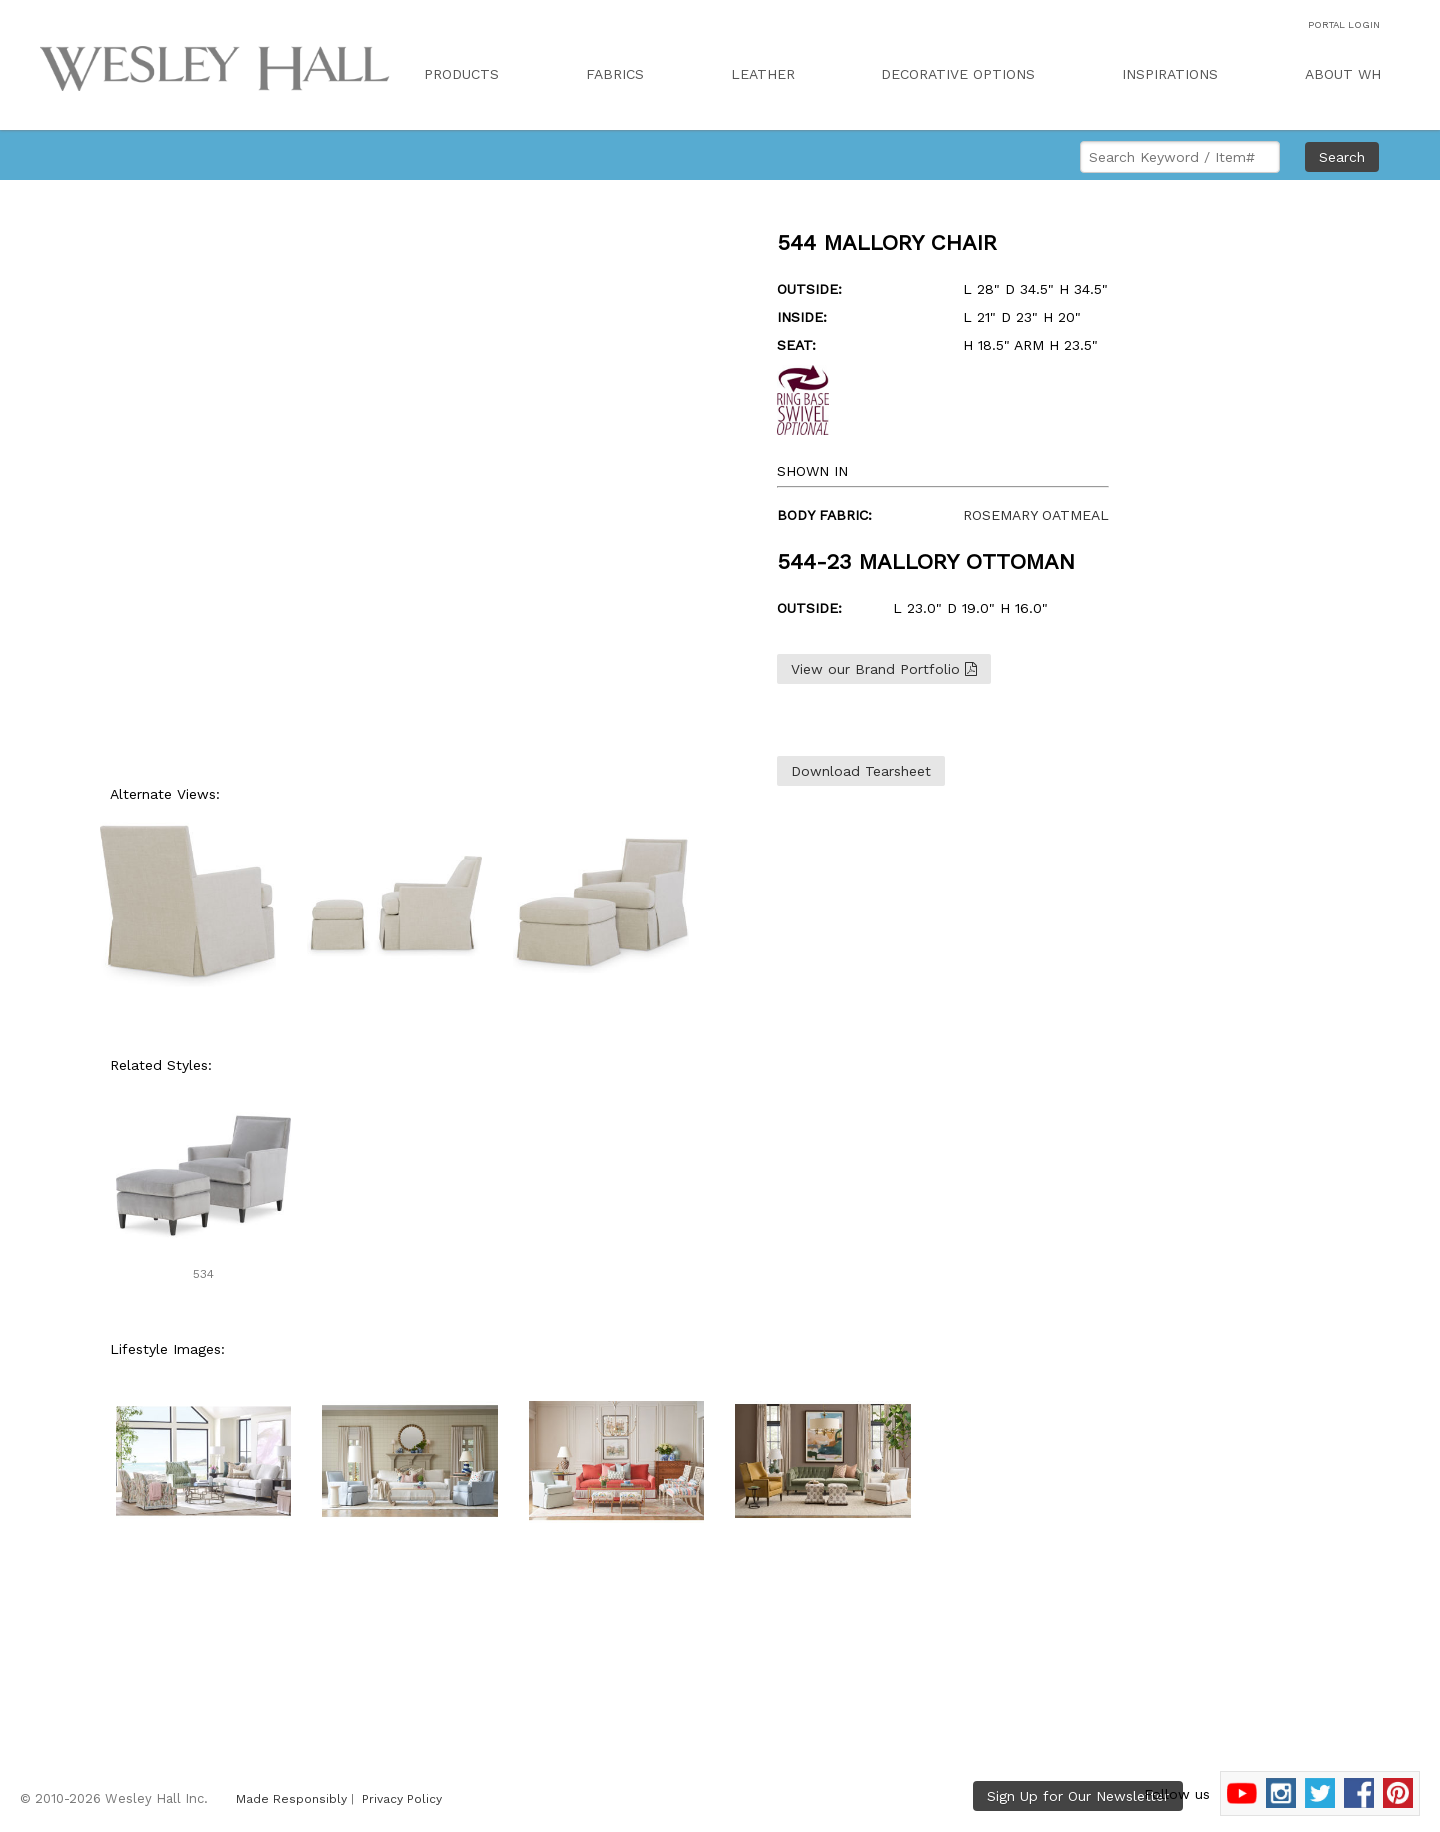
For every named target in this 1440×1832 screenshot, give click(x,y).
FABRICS (615, 74)
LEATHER (763, 74)
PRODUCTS (461, 74)
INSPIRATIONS (1170, 74)
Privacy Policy (402, 1799)
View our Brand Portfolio (884, 669)
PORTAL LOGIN (1344, 24)
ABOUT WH (1343, 74)
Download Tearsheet (861, 771)
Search (1342, 157)
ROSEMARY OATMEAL (1036, 515)
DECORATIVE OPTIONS (958, 74)
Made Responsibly (291, 1799)
